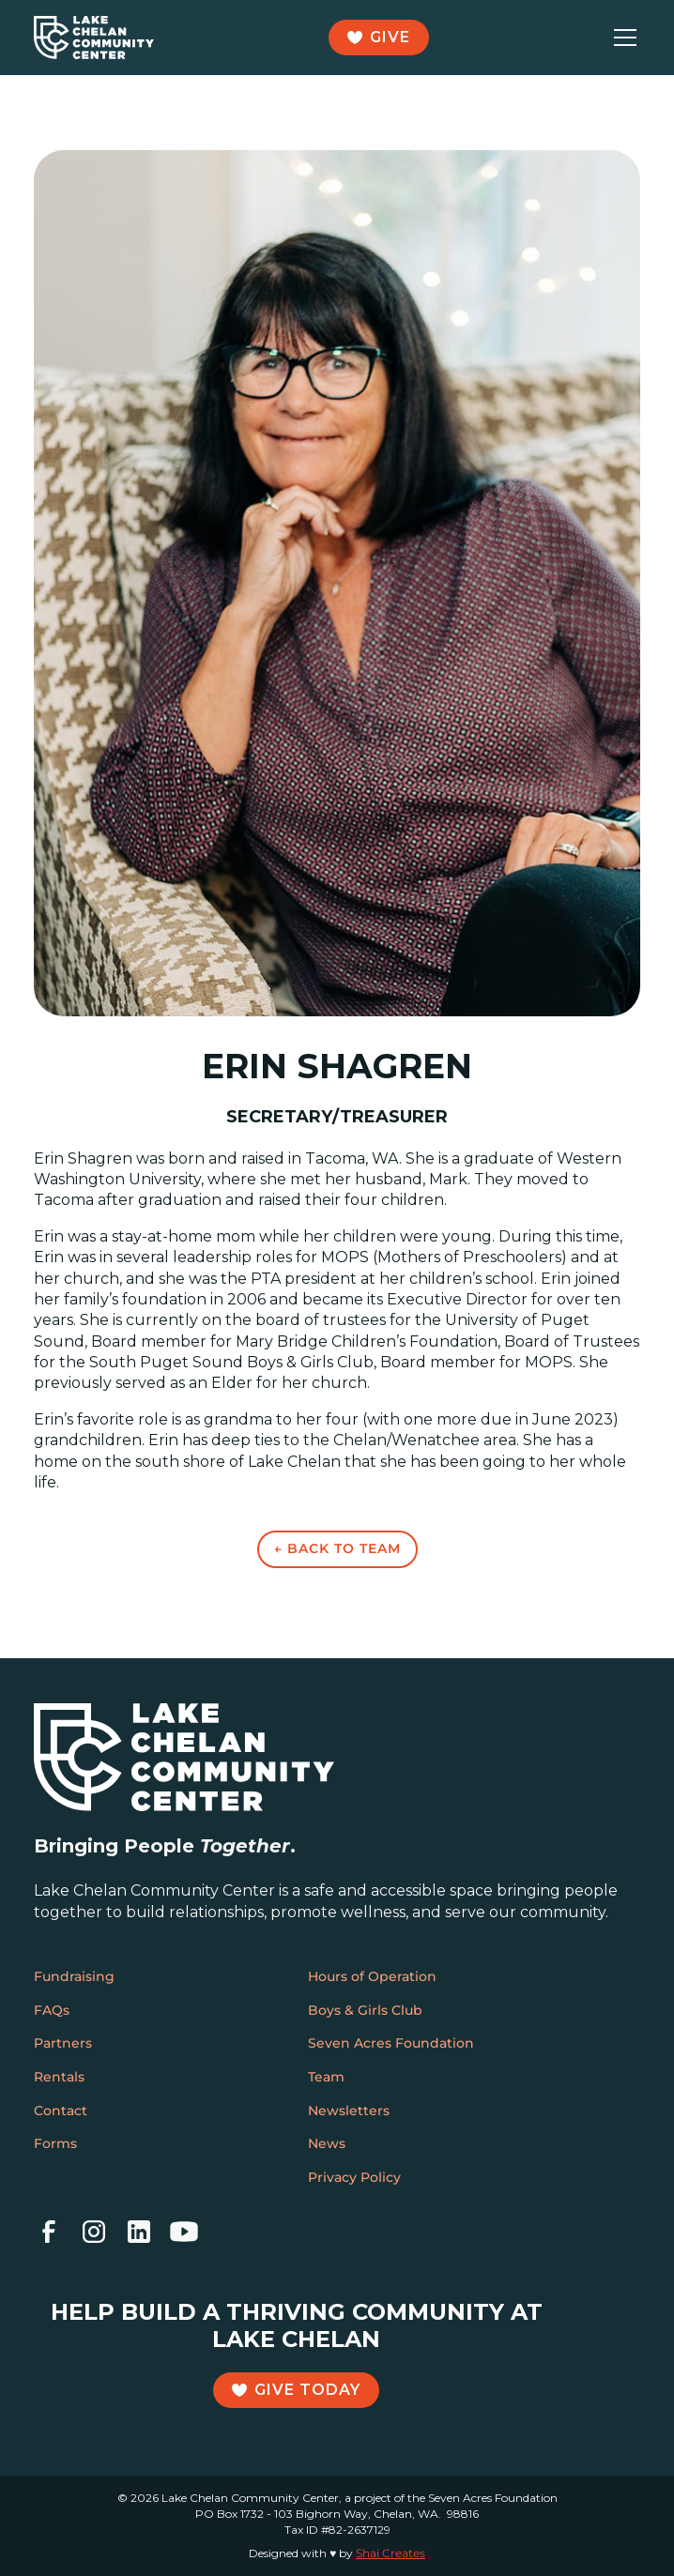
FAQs (51, 2010)
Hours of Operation (372, 1976)
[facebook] (49, 2231)
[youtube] (184, 2231)
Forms (55, 2143)
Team (326, 2076)
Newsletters (349, 2110)
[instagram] (94, 2231)
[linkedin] (139, 2231)
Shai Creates (390, 2553)
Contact (60, 2110)
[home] (94, 37)
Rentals (59, 2076)
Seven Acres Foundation (391, 2043)
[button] (621, 37)
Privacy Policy (354, 2177)
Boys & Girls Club (365, 2010)
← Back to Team (337, 1548)
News (326, 2143)
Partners (63, 2043)
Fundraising (74, 1976)
